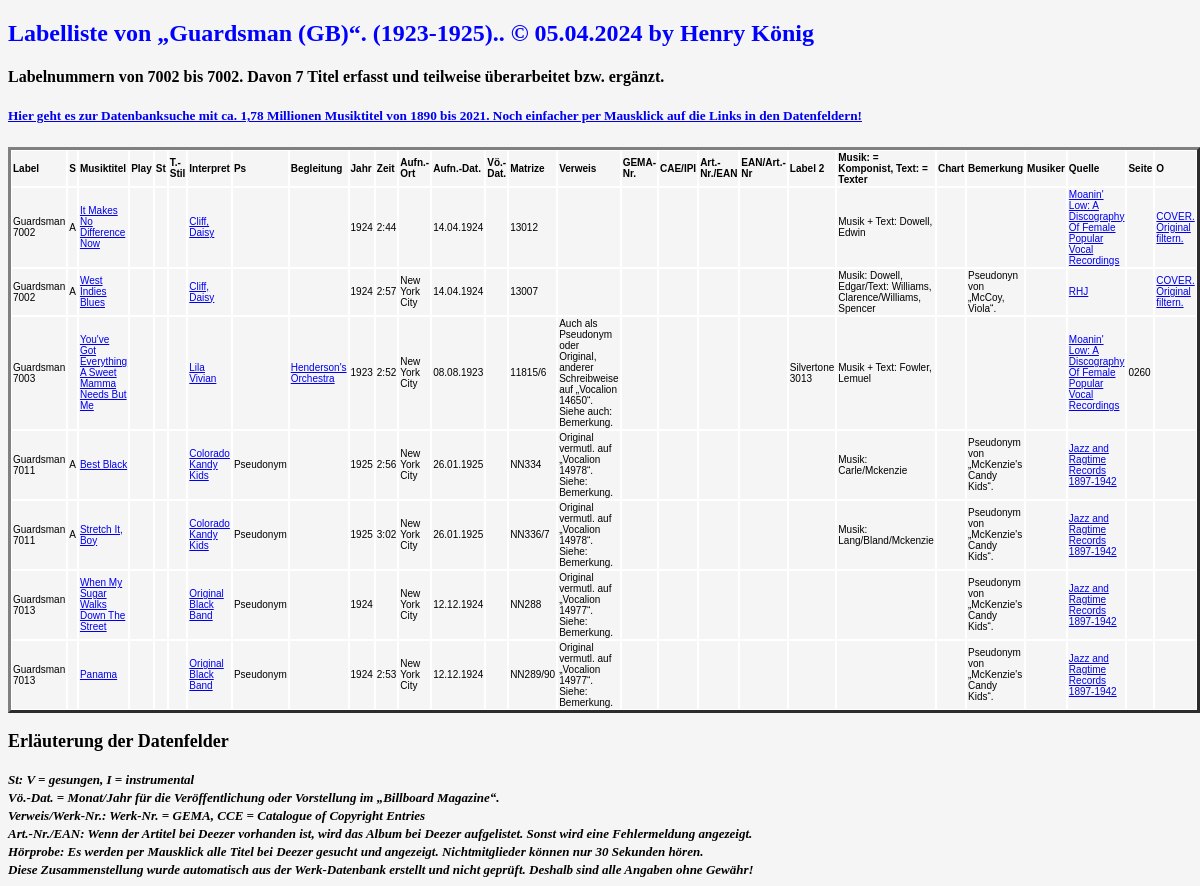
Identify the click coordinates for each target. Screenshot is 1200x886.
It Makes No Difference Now (102, 227)
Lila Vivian (202, 373)
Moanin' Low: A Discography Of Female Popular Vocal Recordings (1097, 227)
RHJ (1078, 291)
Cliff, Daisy (201, 227)
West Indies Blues (93, 291)
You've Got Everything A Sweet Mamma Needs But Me (103, 372)
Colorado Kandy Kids (209, 464)
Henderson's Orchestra (319, 373)
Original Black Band (206, 604)
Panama (98, 674)
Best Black (103, 464)
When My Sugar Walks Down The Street (102, 604)
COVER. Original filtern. (1175, 227)
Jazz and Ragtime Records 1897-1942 (1093, 465)
